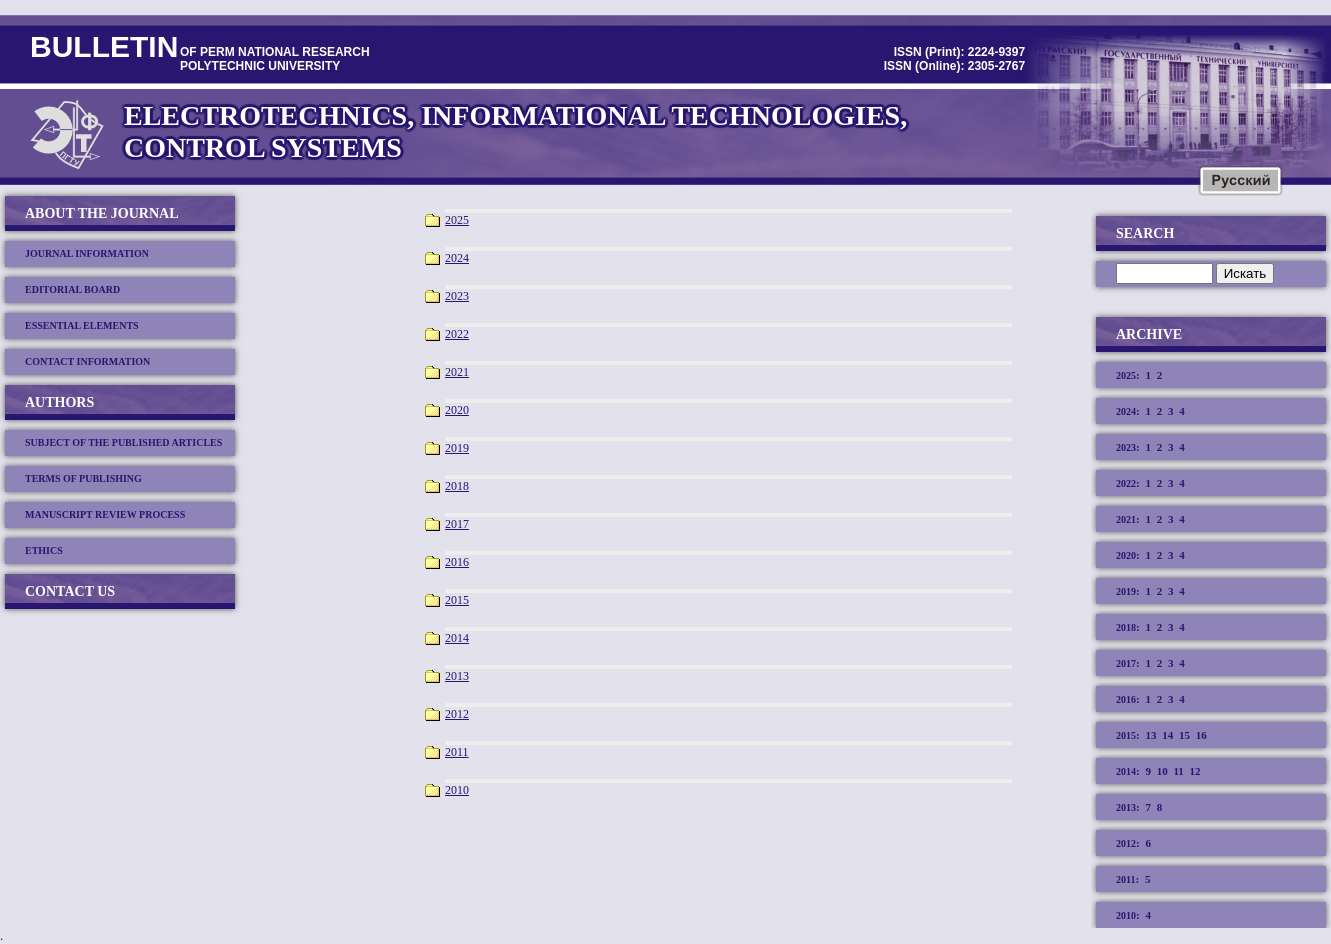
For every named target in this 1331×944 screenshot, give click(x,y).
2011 (457, 752)
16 (1201, 735)
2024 (457, 258)
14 (1167, 735)
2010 (457, 790)
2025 (457, 220)
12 (1195, 771)
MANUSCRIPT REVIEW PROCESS (105, 514)
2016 (457, 562)
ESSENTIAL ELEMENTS (82, 325)
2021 (457, 372)
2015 (457, 600)
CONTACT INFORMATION (87, 361)
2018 (457, 486)
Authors (59, 402)
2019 (457, 448)
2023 (457, 296)
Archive (1149, 334)
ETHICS (44, 550)
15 (1184, 735)
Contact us (70, 591)
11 (1178, 771)
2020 (457, 410)
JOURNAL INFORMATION (87, 253)
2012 (457, 714)
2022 (457, 334)
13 (1150, 735)
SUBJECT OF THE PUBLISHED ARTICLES (123, 442)
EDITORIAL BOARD (72, 289)
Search (1145, 233)
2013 (457, 676)
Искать (1245, 273)
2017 (457, 524)
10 (1162, 771)
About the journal (102, 213)
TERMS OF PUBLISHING (83, 478)
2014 (457, 638)
